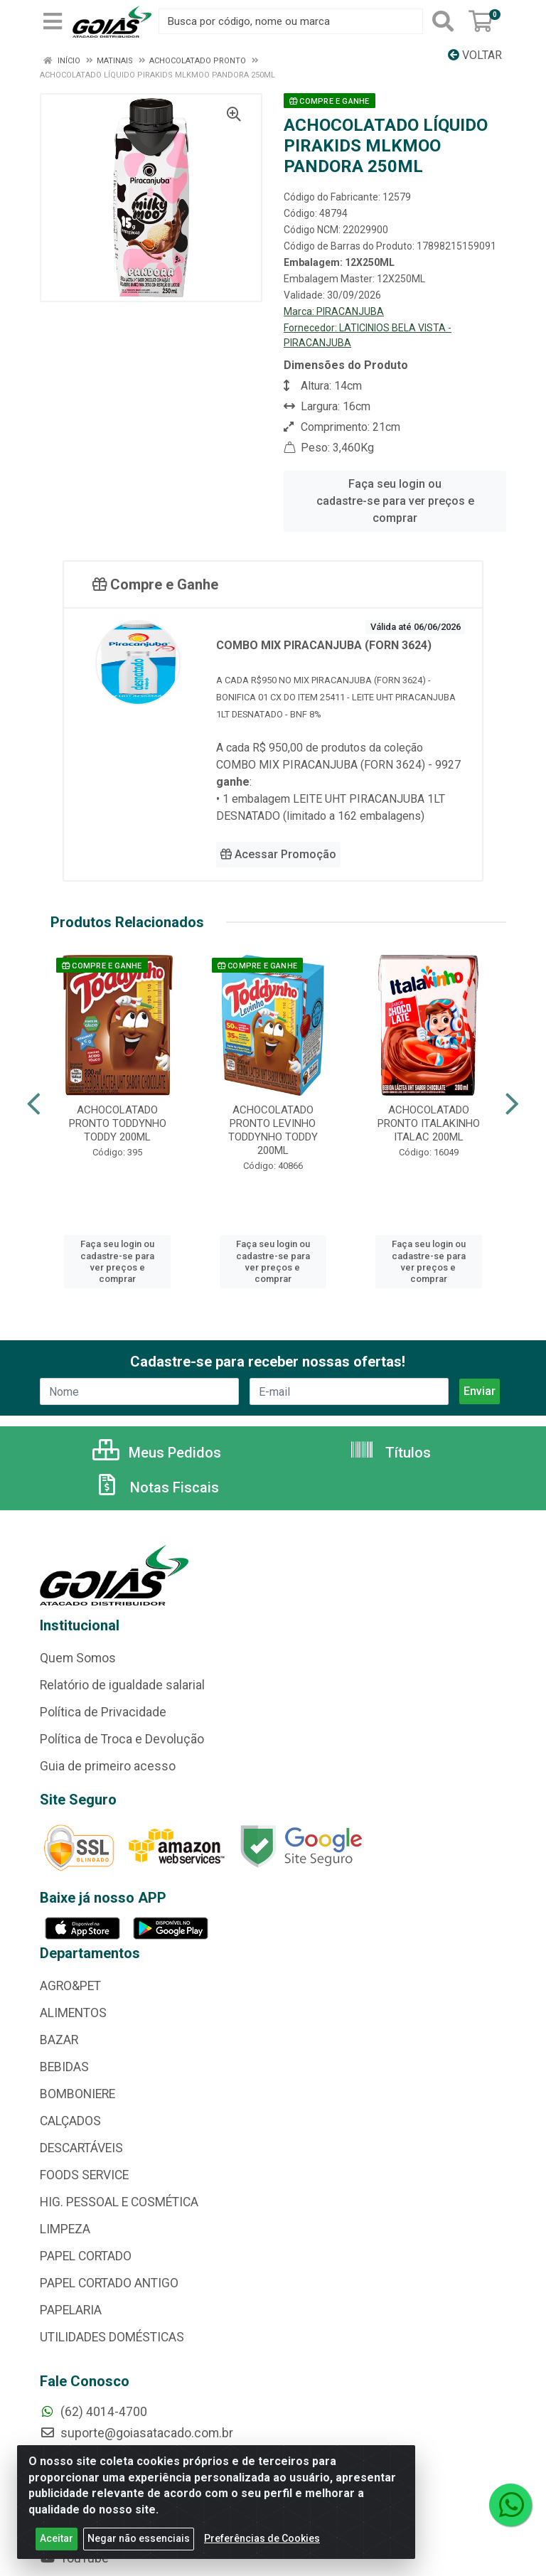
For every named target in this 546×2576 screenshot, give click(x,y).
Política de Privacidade (103, 1712)
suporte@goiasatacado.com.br (136, 2433)
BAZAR (59, 2040)
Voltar (475, 55)
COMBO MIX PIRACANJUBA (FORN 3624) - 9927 (338, 764)
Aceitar (56, 2538)
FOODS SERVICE (84, 2175)
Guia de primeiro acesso (108, 1766)
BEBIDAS (64, 2067)
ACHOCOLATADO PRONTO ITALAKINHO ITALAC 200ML (429, 1123)
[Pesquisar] (443, 21)
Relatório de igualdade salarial (122, 1685)
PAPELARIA (71, 2310)
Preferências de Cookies (262, 2538)
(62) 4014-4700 (93, 2412)
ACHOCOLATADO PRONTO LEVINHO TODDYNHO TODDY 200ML (273, 1130)
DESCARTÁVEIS (81, 2148)
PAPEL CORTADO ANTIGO (109, 2283)
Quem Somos (78, 1658)
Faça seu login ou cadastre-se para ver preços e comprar (395, 501)
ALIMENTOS (73, 2013)
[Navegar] (34, 1104)
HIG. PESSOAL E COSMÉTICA (119, 2202)
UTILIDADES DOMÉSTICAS (112, 2337)
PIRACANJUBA (350, 311)
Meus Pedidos (156, 1452)
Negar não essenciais (138, 2538)
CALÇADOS (70, 2121)
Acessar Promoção (278, 854)
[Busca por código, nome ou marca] (291, 21)
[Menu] (52, 21)
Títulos (390, 1452)
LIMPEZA (65, 2229)
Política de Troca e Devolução (122, 1739)
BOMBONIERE (77, 2094)
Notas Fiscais (156, 1487)
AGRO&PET (70, 1986)
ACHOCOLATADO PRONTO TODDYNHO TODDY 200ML (117, 1123)
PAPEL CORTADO (86, 2256)
